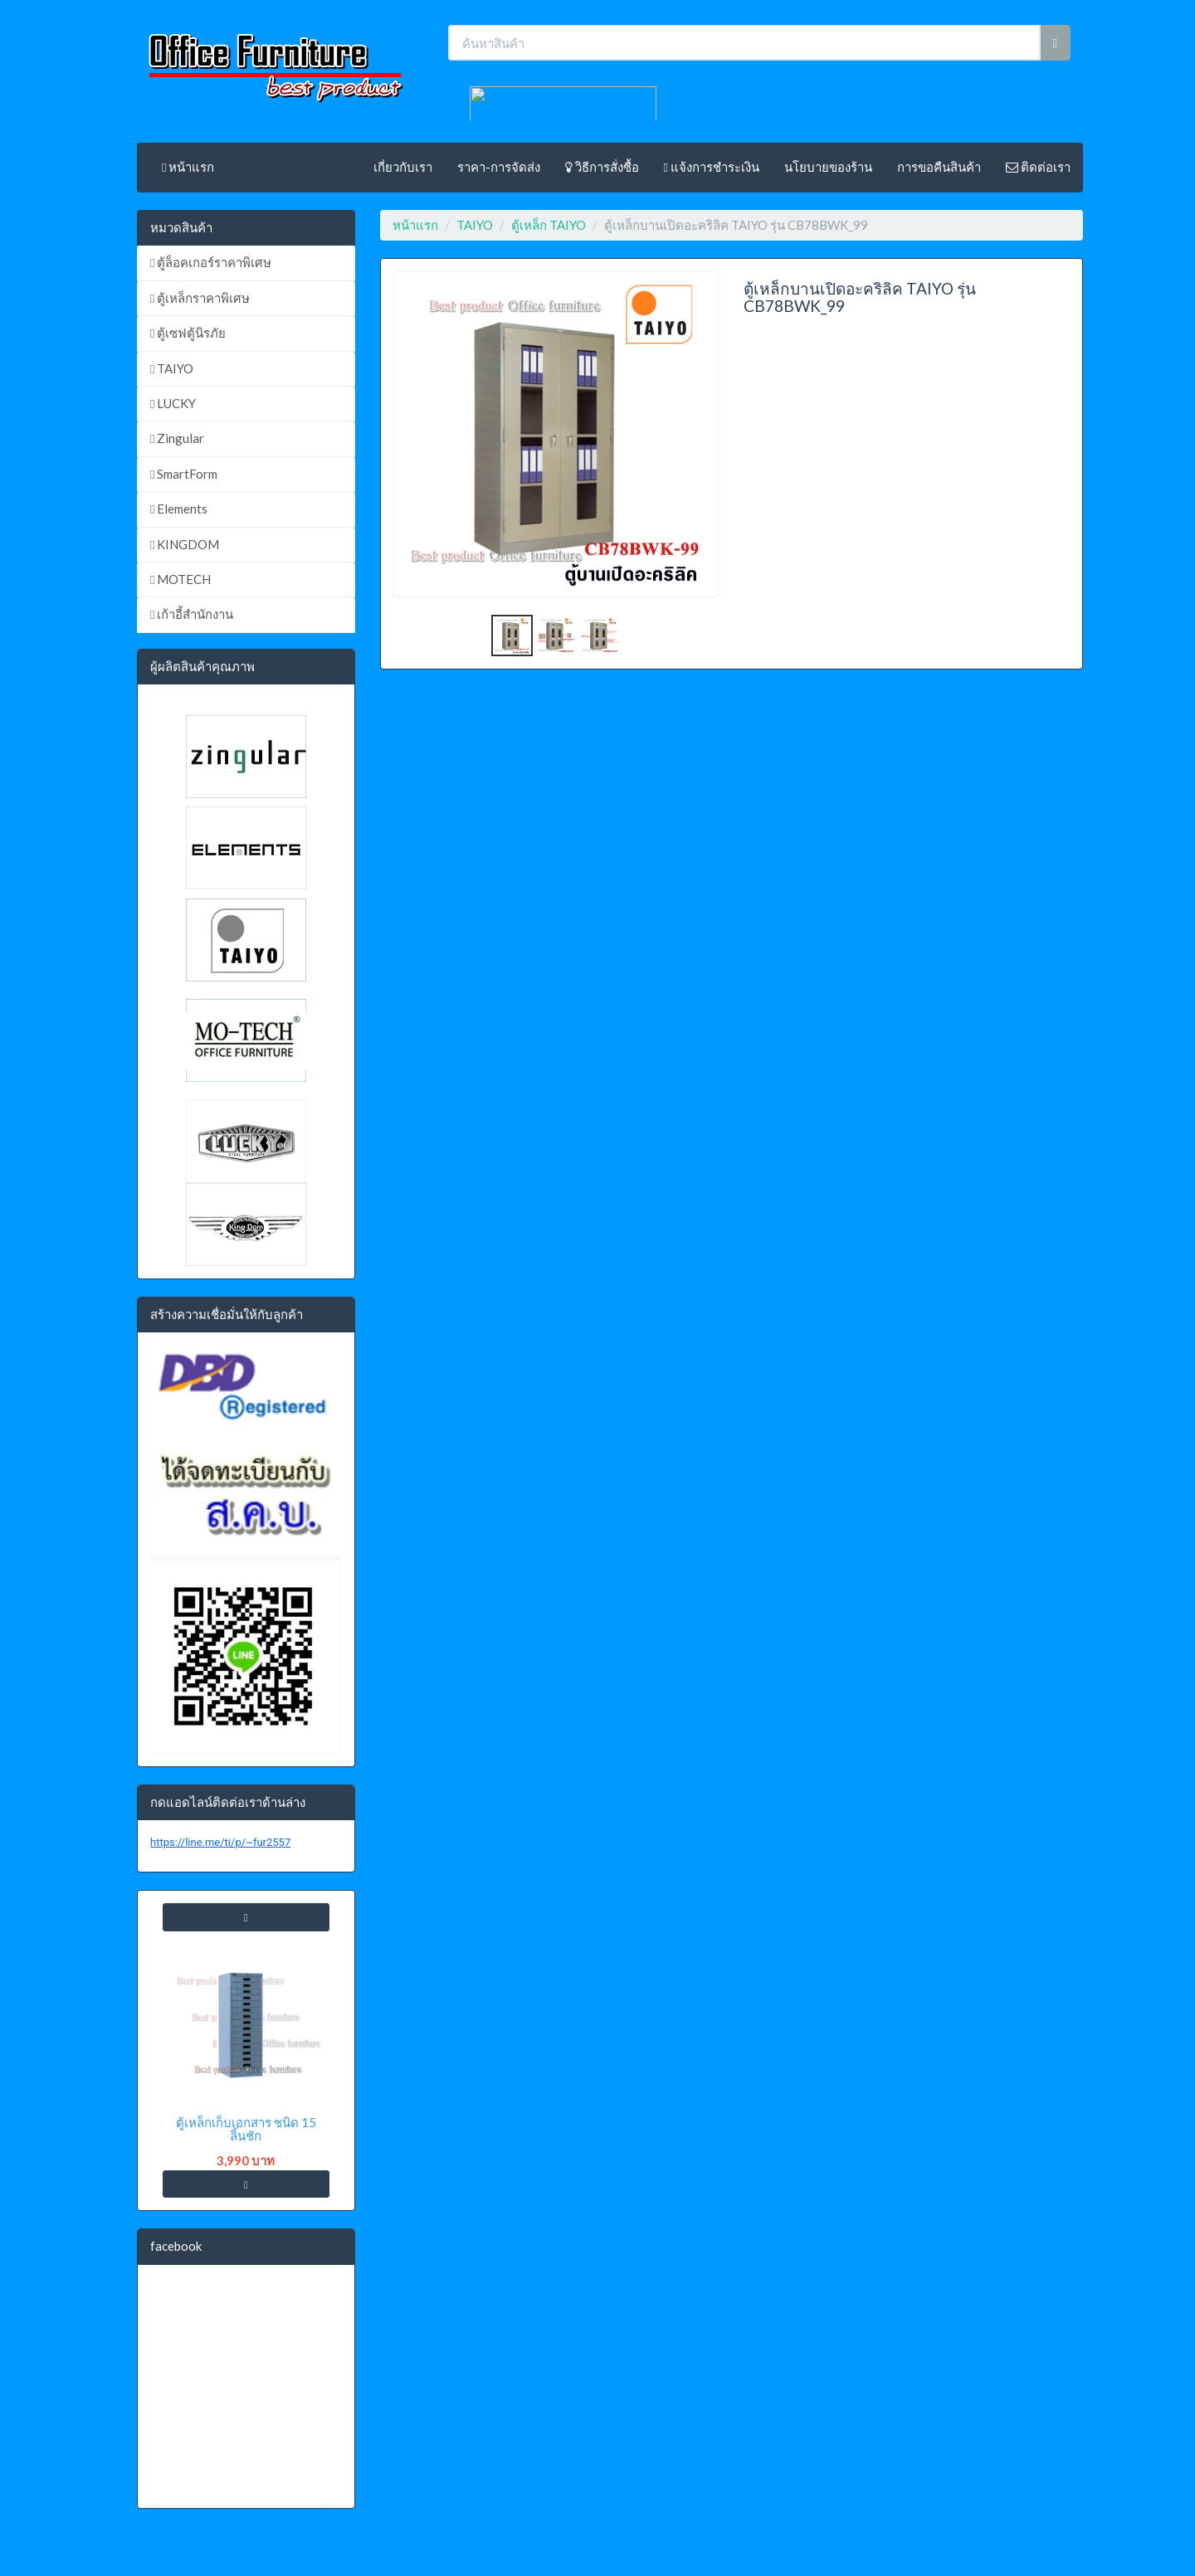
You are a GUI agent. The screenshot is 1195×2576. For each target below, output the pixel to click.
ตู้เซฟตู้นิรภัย (188, 332)
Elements (178, 508)
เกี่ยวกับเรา (402, 166)
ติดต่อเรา (1038, 166)
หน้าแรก (188, 166)
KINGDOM (184, 544)
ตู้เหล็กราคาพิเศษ (200, 297)
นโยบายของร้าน (828, 166)
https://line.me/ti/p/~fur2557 (220, 1842)
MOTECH (180, 579)
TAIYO (171, 368)
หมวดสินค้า (181, 227)
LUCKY (173, 403)
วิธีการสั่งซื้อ (602, 166)
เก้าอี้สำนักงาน (191, 613)
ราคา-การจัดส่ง (498, 166)
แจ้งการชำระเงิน (711, 166)
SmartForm (183, 473)
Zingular (177, 438)
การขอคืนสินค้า (939, 166)
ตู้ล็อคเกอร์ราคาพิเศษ (210, 262)
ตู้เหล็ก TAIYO (548, 224)
